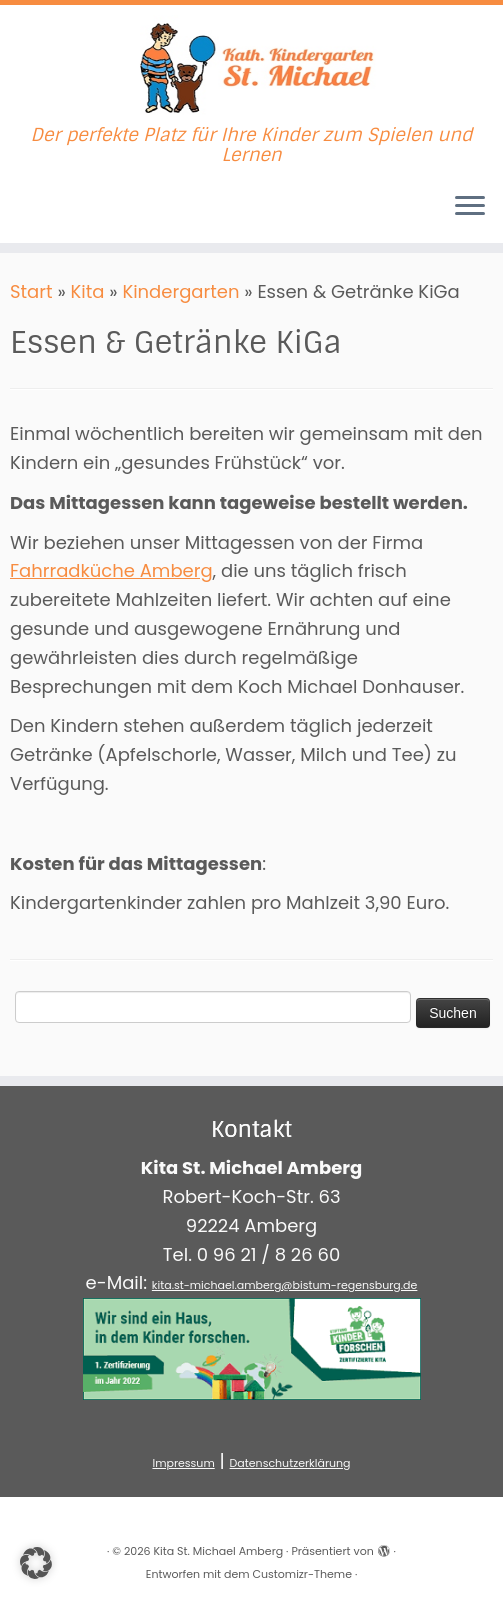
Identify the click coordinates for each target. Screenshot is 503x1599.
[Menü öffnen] (470, 207)
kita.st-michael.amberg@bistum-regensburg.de (285, 1285)
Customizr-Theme (302, 1574)
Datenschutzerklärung (290, 1463)
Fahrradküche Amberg (111, 570)
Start (31, 291)
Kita (88, 291)
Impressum (183, 1463)
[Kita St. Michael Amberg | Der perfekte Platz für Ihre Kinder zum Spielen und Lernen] (251, 65)
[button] (36, 1563)
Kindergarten (180, 291)
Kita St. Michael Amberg (218, 1551)
